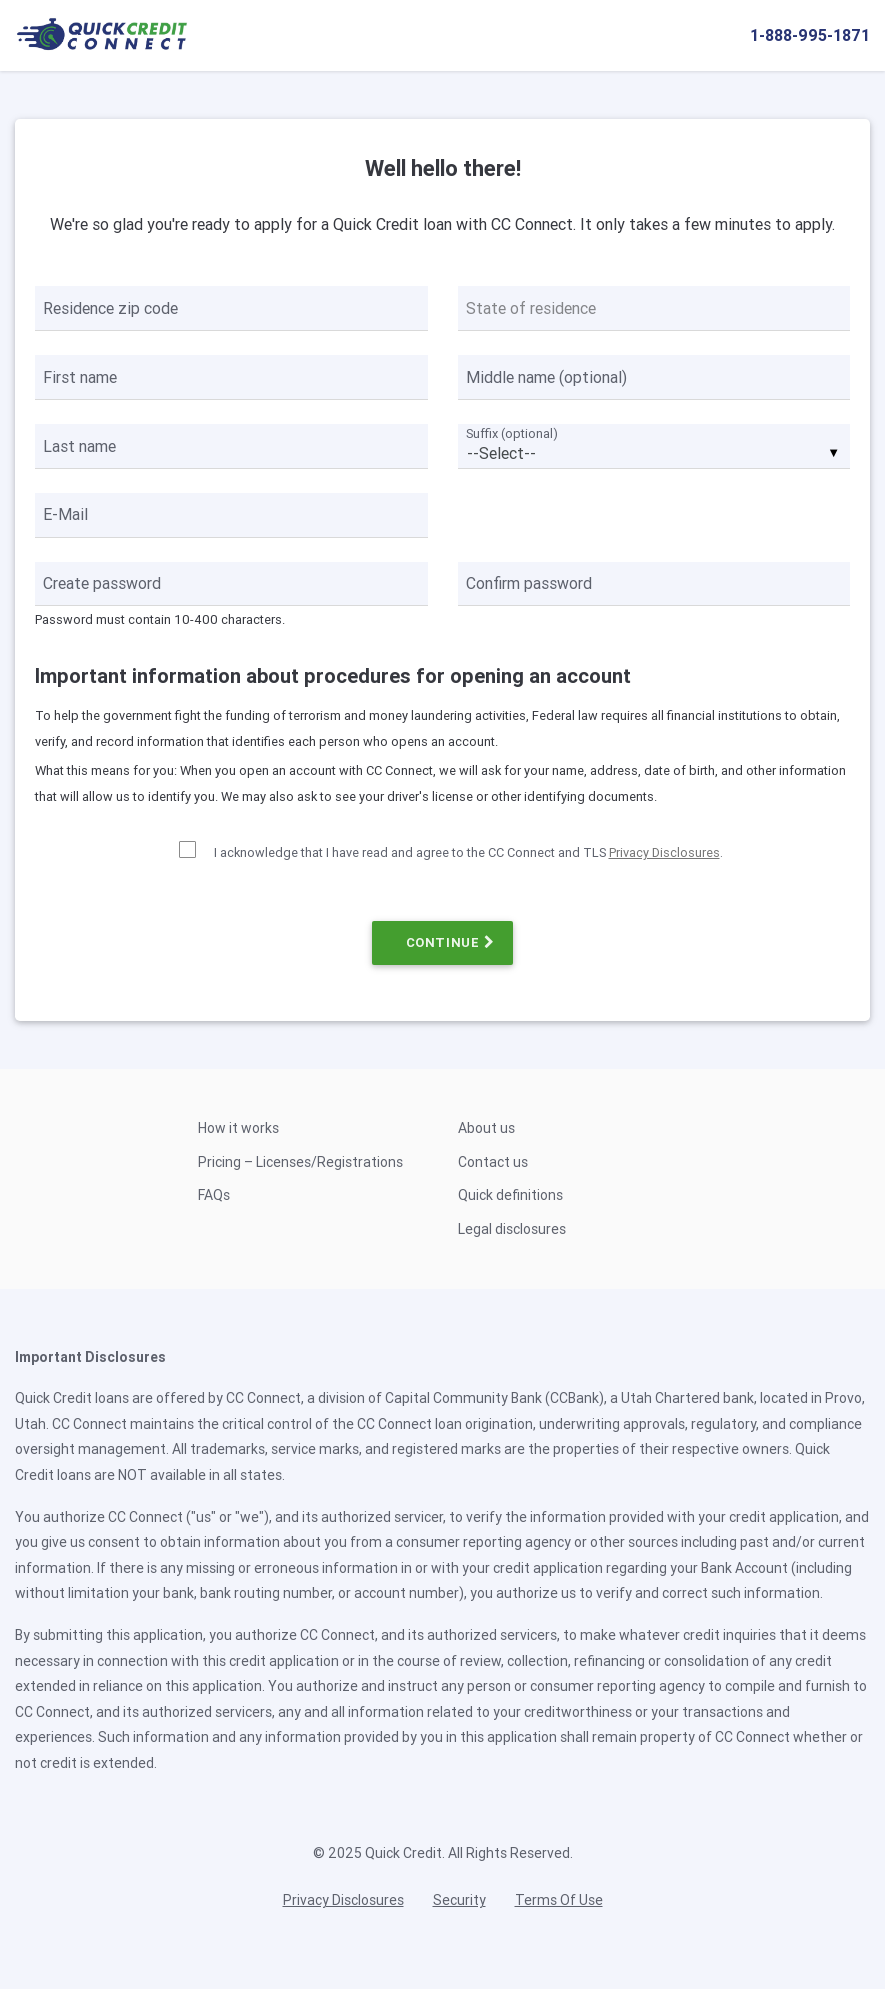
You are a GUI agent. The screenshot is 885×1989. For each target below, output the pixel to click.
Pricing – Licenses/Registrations (300, 1162)
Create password (102, 583)
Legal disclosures (512, 1229)
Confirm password (529, 583)
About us (486, 1128)
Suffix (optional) (512, 433)
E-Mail (65, 514)
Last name (79, 446)
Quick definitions (510, 1195)
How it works (238, 1128)
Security (459, 1900)
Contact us (493, 1162)
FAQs (214, 1195)
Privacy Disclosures (664, 852)
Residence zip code (110, 308)
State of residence (531, 308)
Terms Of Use (559, 1900)
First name (80, 377)
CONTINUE (443, 942)
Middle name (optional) (546, 377)
